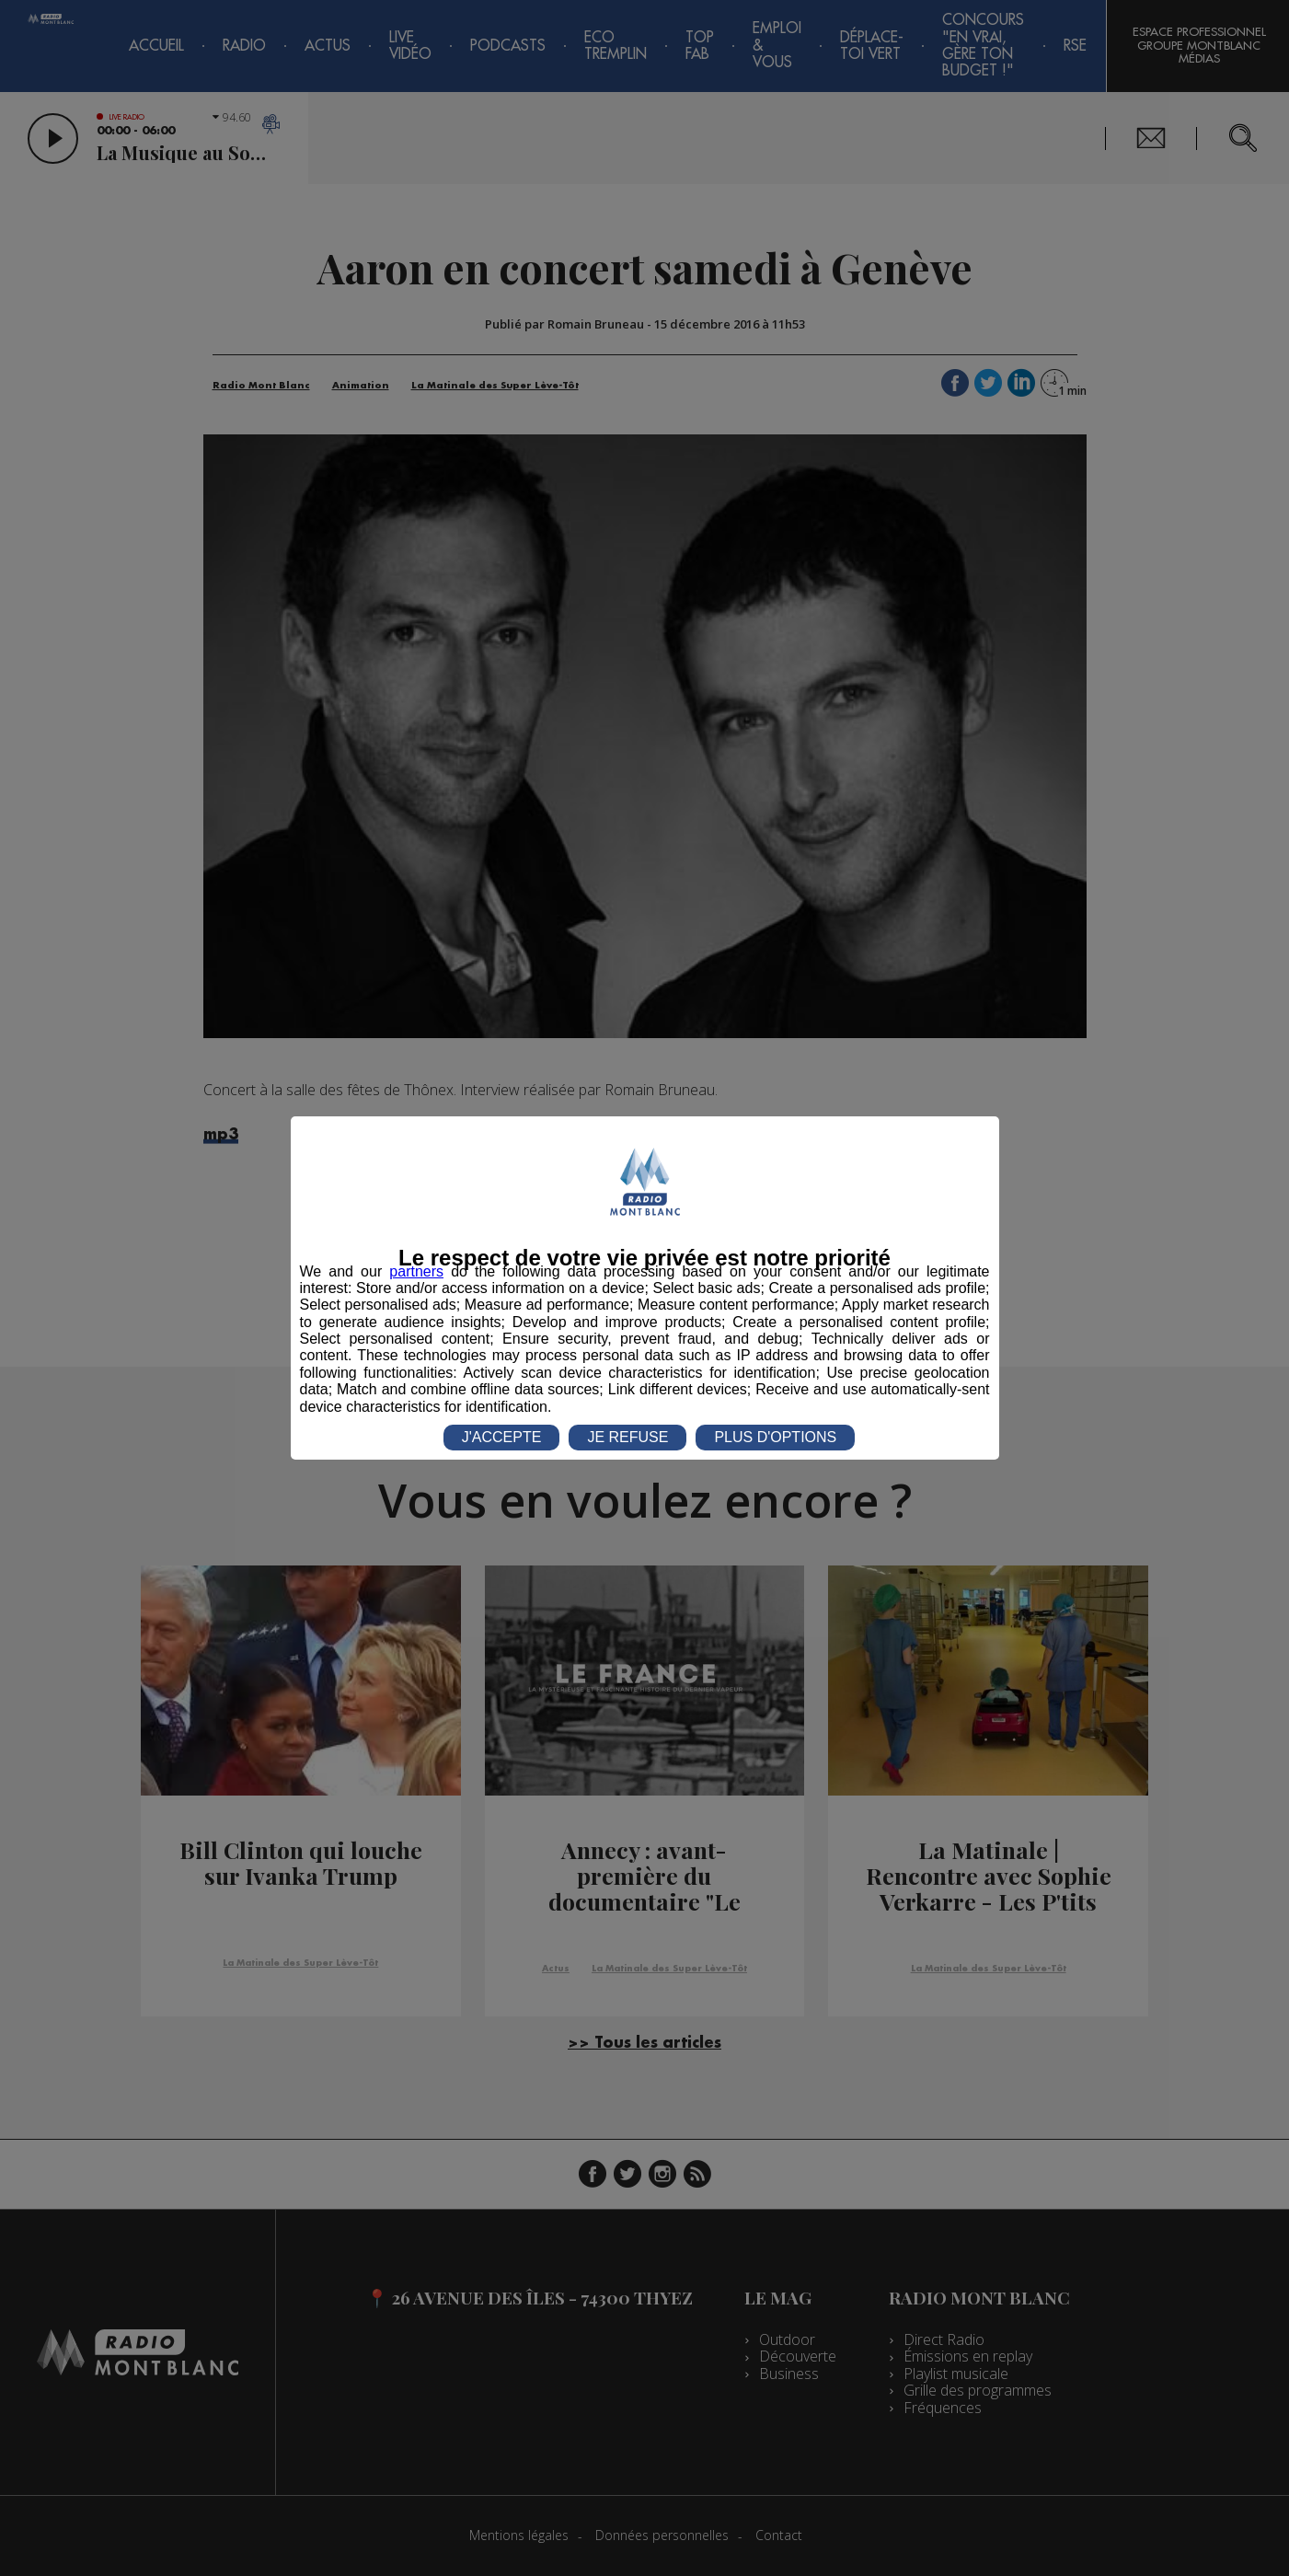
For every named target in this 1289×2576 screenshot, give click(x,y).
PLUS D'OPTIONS (775, 1437)
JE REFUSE (627, 1437)
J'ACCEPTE (502, 1437)
